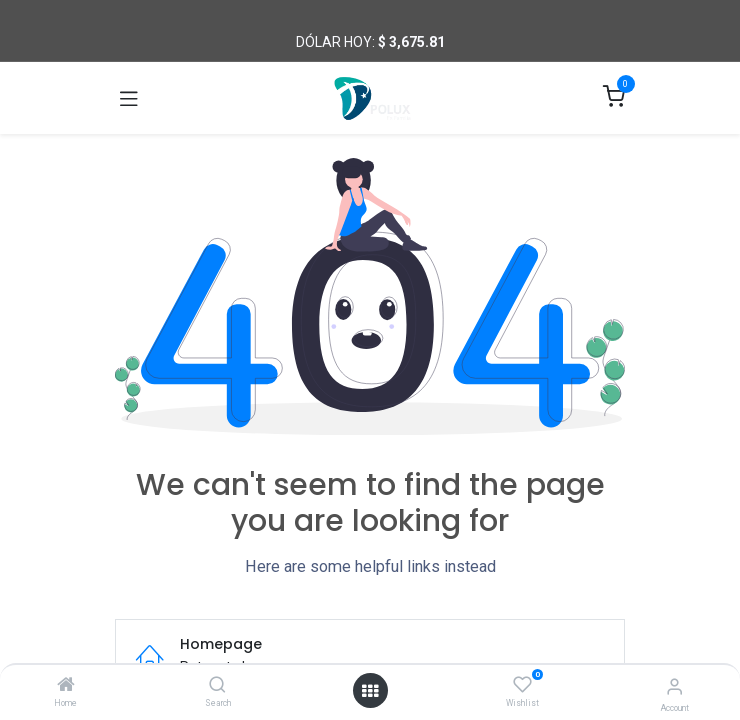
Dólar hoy (334, 42)
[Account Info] (674, 686)
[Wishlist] (522, 685)
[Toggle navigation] (129, 98)
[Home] (66, 686)
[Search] (217, 686)
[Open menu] (370, 691)
